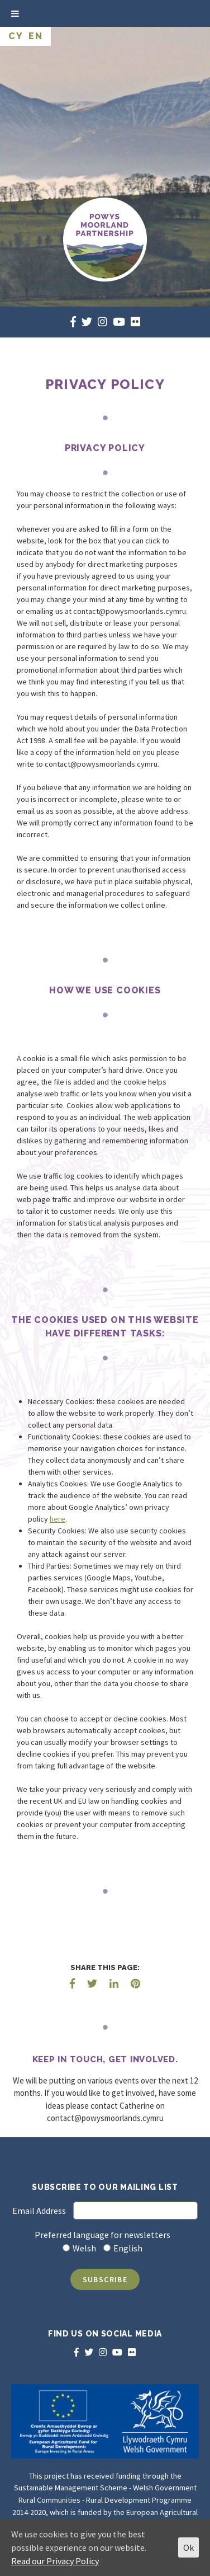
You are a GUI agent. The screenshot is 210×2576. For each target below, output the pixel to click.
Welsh (84, 2248)
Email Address (39, 2210)
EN (35, 36)
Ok (188, 2547)
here (57, 1519)
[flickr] (135, 322)
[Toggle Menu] (15, 13)
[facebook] (73, 322)
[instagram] (102, 322)
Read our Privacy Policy (55, 2560)
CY (15, 36)
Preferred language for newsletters (102, 2234)
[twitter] (87, 322)
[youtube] (119, 322)
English (127, 2248)
